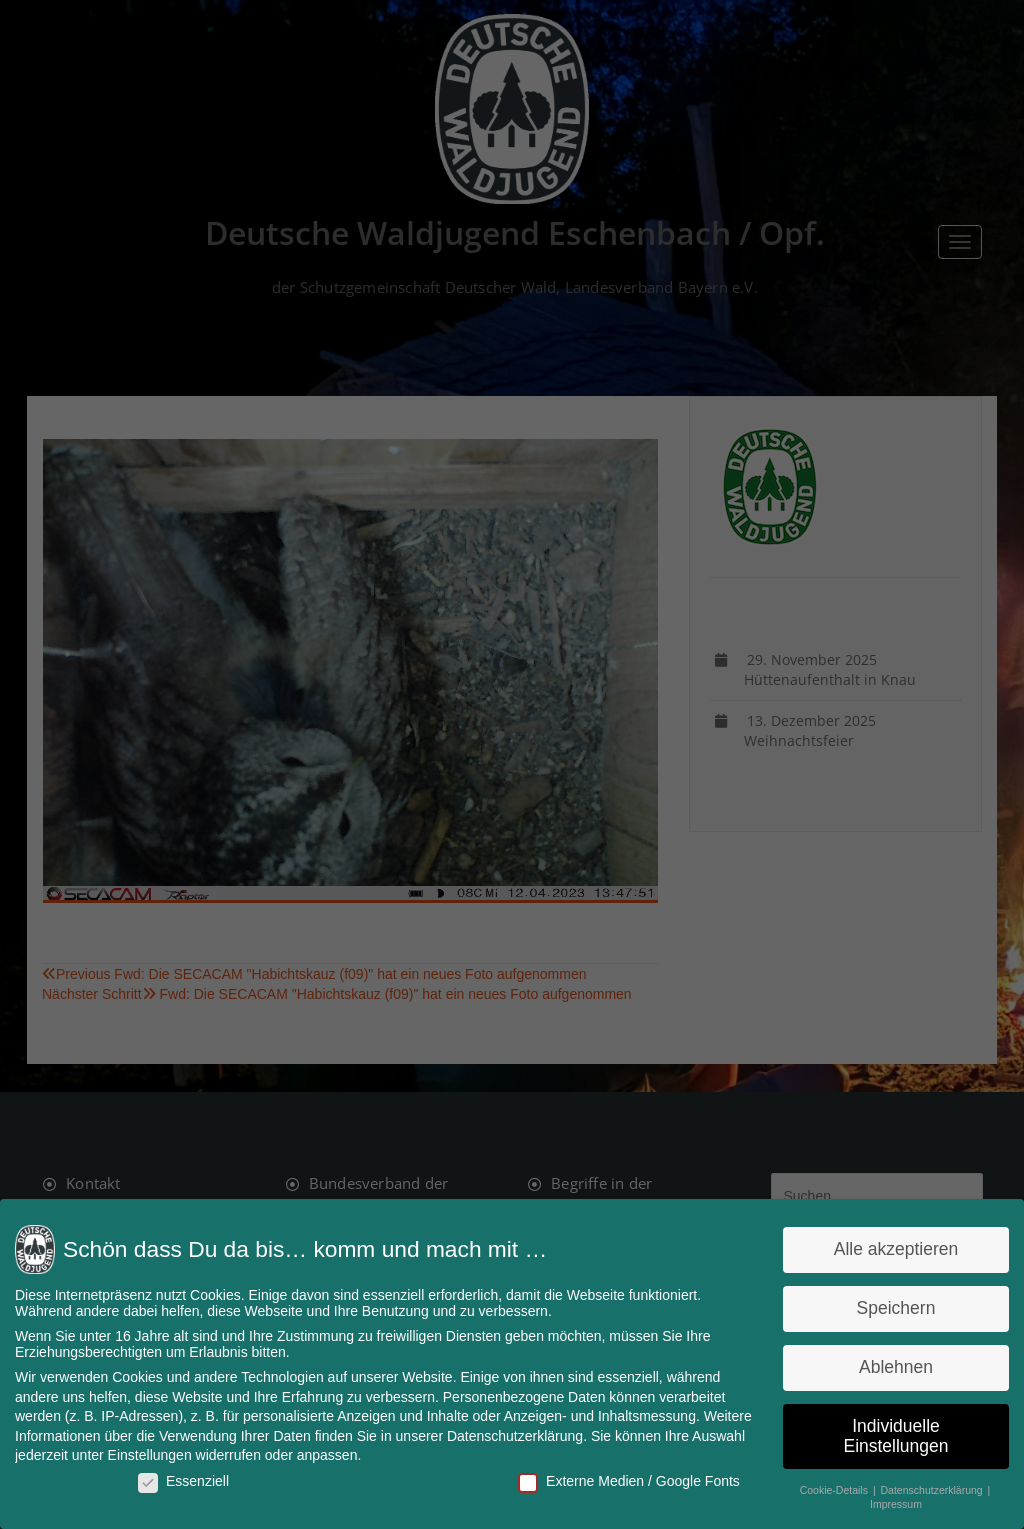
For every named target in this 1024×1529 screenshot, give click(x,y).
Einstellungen (154, 1454)
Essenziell (188, 1479)
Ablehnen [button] (890, 1367)
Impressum (890, 1502)
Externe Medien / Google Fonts (627, 1479)
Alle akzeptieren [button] (890, 1251)
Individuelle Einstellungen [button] (891, 1434)
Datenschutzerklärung (515, 1435)
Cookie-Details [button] (831, 1488)
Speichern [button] (891, 1309)
